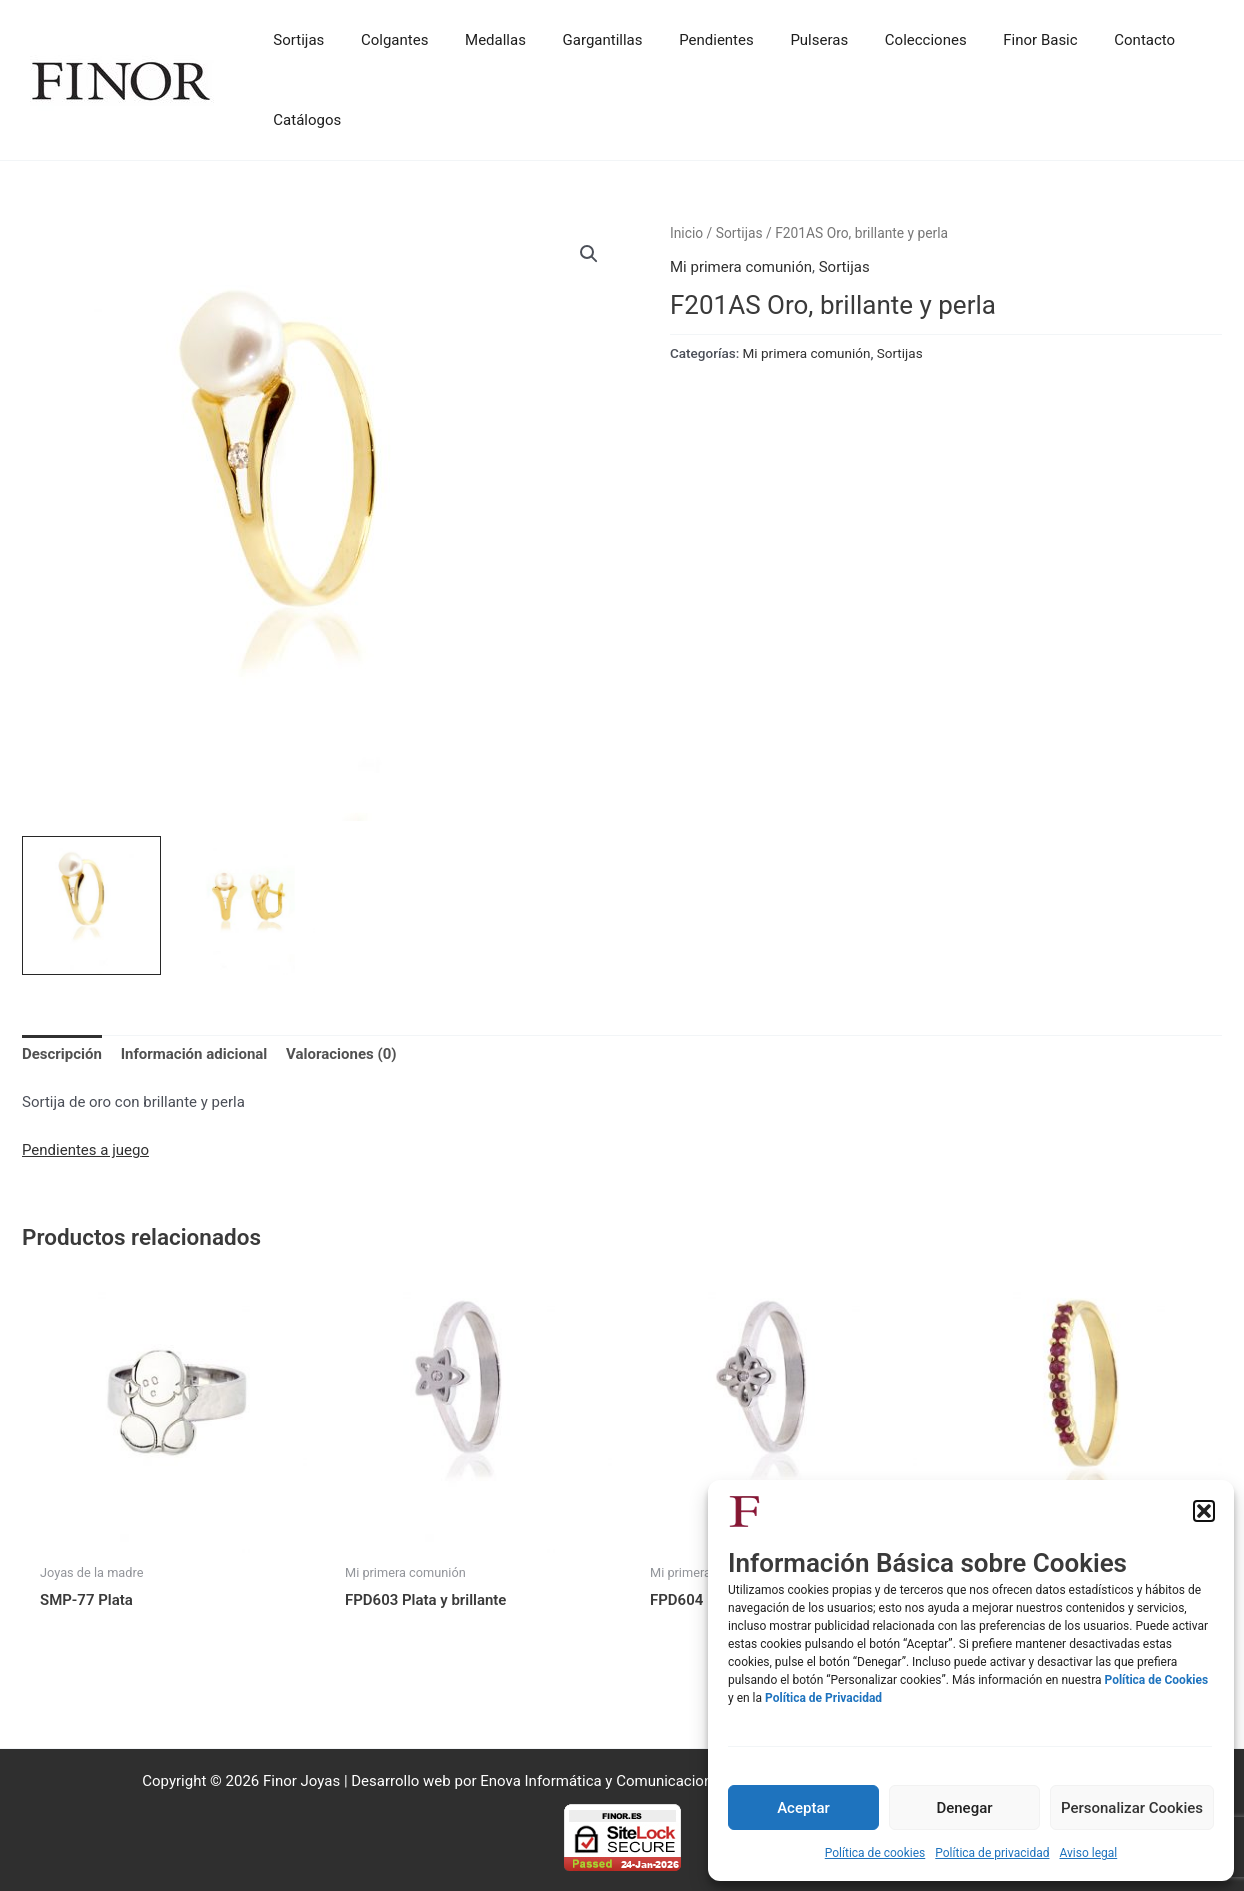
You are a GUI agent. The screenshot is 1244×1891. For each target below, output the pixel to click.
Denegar (964, 1808)
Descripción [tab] (62, 1054)
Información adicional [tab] (194, 1054)
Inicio (686, 233)
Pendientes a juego (85, 1150)
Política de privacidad (992, 1853)
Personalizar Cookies (1132, 1808)
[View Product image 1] (91, 905)
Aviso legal (1088, 1853)
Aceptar (803, 1808)
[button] (1204, 1511)
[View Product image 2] (245, 905)
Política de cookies (875, 1853)
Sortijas (739, 233)
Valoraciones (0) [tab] (341, 1054)
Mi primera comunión (741, 267)
